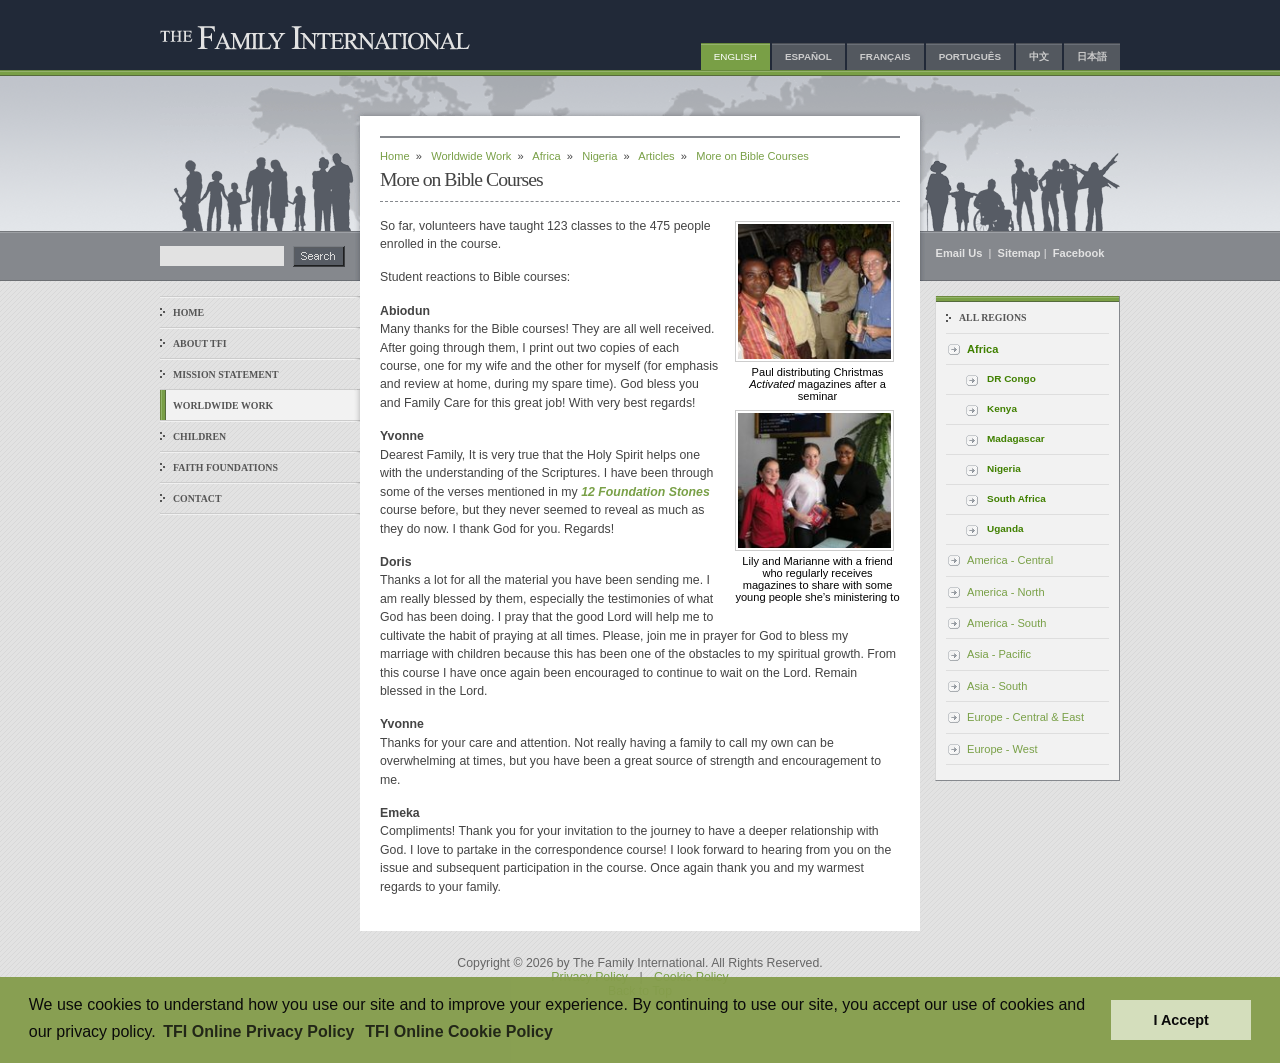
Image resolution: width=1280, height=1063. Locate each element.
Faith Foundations (225, 467)
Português (970, 56)
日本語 (1092, 56)
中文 (1039, 56)
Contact (197, 498)
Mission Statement (225, 374)
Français (885, 56)
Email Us (961, 253)
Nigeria (599, 156)
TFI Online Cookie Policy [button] (459, 1031)
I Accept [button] (1180, 1020)
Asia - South (997, 686)
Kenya (1002, 408)
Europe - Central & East (1025, 717)
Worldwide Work (223, 405)
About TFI (200, 343)
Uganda (1005, 528)
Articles (656, 156)
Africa (546, 156)
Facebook (1079, 253)
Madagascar (1016, 438)
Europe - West (1002, 749)
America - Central (1010, 560)
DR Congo (1011, 378)
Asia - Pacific (999, 654)
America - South (1006, 623)
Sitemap (1019, 253)
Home (188, 312)
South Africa (1016, 498)
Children (199, 436)
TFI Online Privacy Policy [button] (258, 1031)
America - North (1006, 592)
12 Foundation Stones (645, 492)
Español (808, 56)
